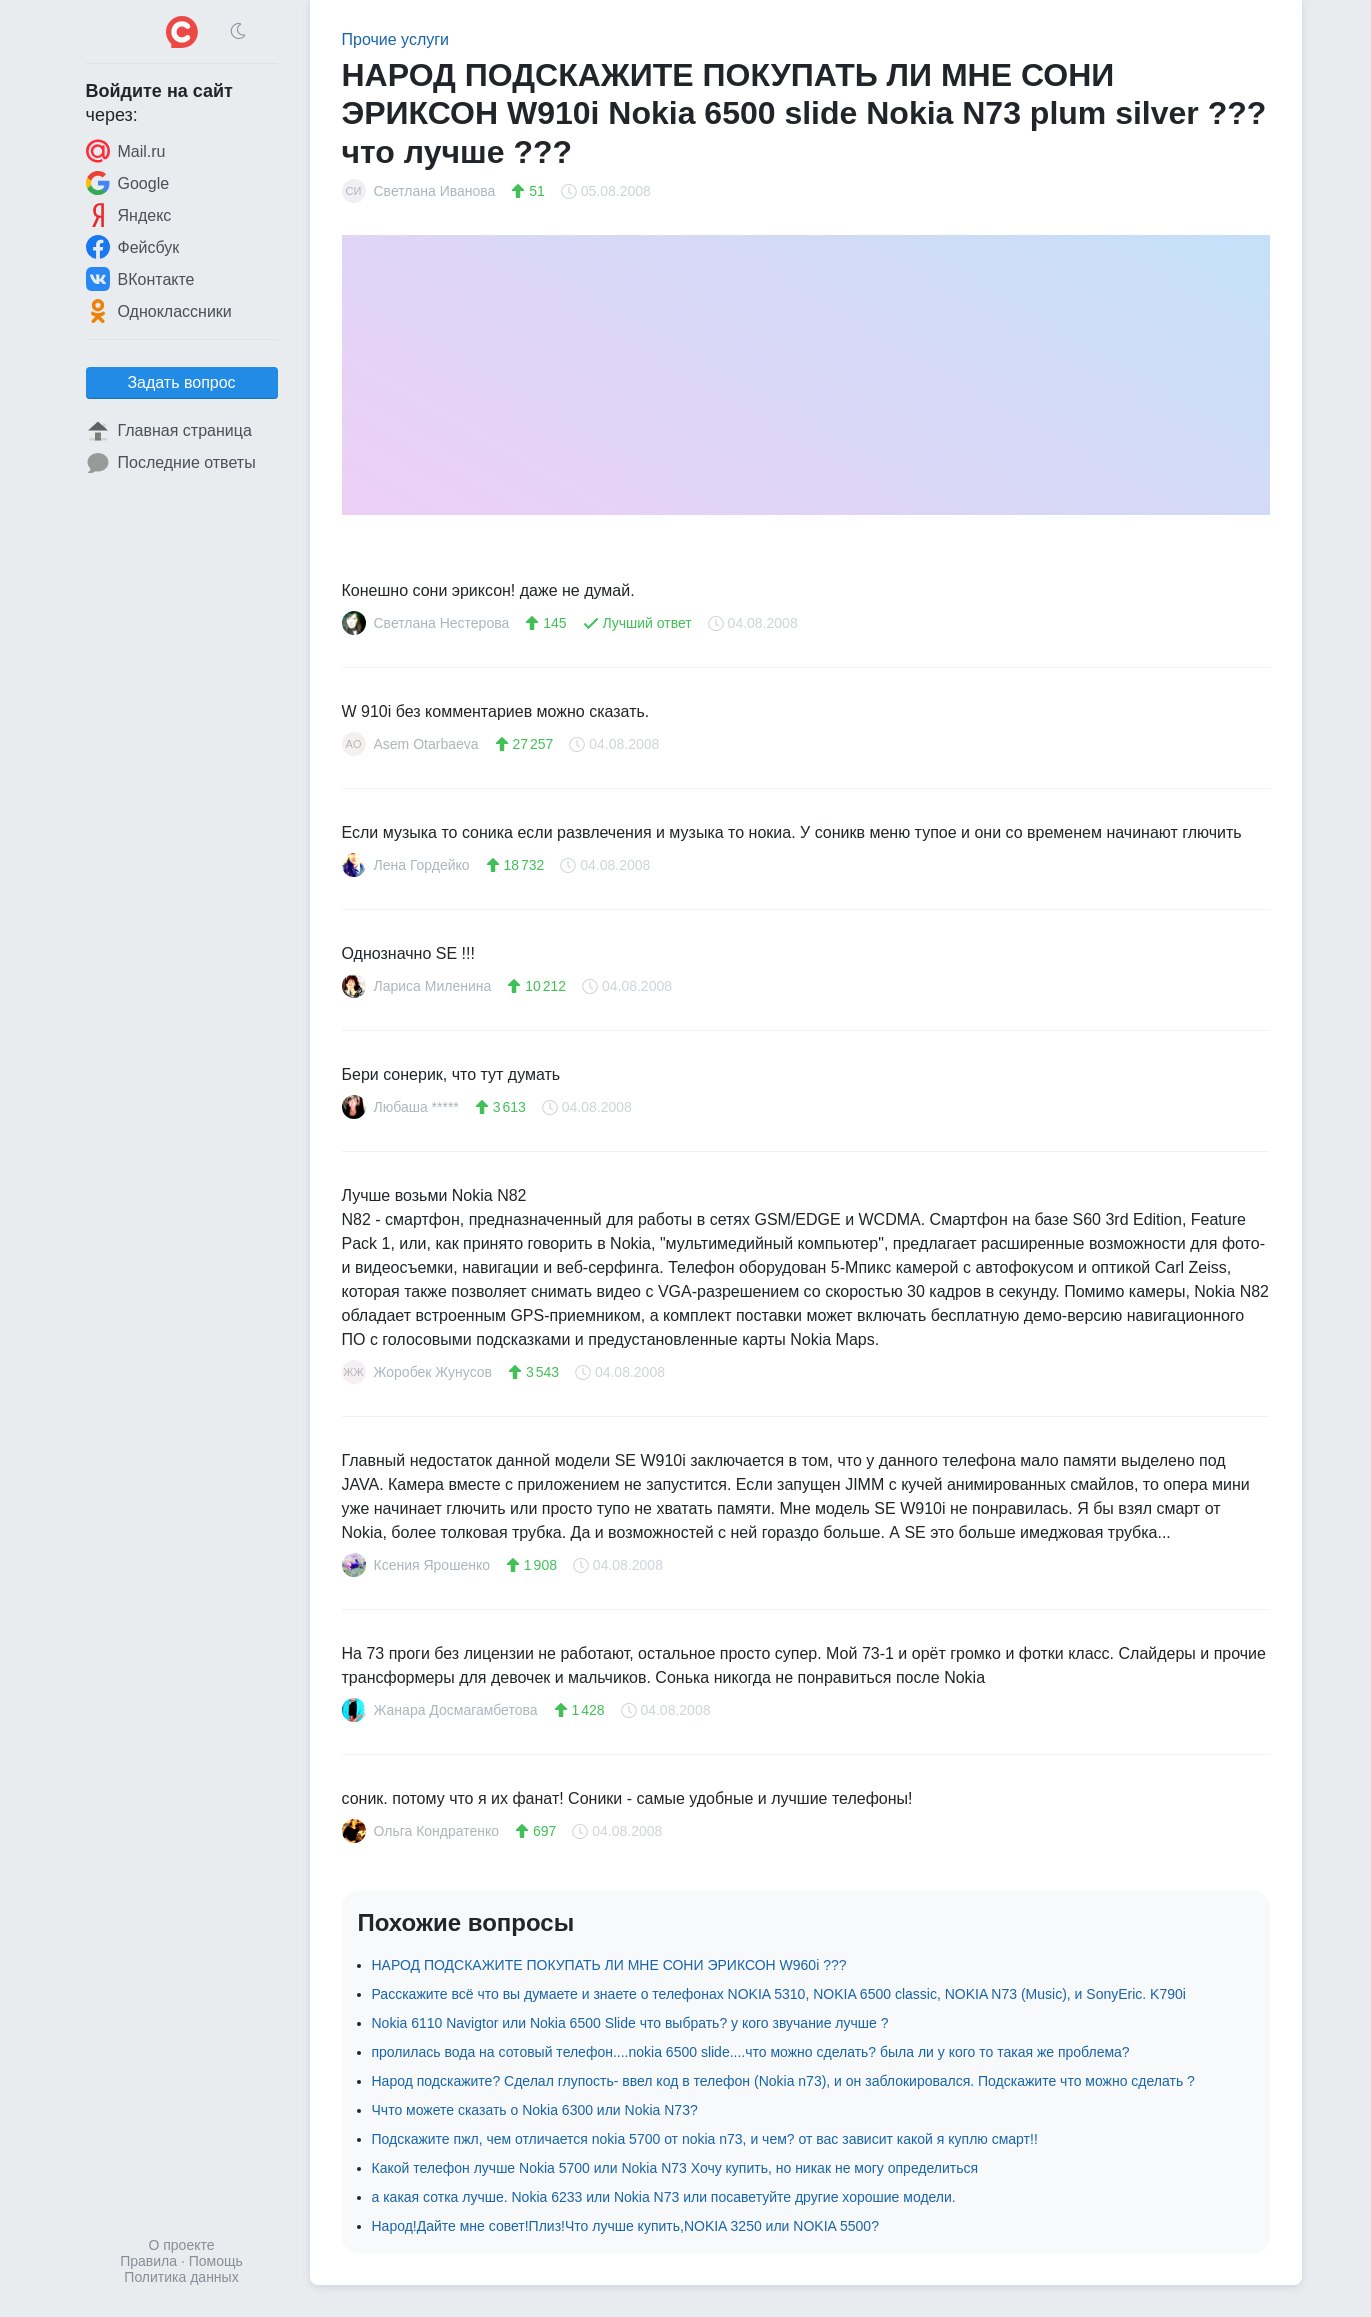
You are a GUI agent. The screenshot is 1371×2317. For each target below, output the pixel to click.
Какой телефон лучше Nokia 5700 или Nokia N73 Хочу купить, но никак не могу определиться (675, 2168)
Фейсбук (133, 247)
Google (128, 183)
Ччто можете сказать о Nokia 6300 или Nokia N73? (535, 2110)
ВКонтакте (140, 279)
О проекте (181, 2245)
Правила (148, 2261)
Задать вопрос (181, 382)
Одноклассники (159, 311)
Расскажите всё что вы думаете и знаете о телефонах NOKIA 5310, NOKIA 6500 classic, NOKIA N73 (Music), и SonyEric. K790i (779, 1994)
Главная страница (169, 431)
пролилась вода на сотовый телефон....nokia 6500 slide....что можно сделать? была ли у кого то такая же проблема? (751, 2052)
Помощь (216, 2261)
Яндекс (129, 215)
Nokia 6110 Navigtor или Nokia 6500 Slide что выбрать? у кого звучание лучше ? (630, 2023)
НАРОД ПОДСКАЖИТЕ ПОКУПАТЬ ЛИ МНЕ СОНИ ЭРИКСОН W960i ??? (609, 1965)
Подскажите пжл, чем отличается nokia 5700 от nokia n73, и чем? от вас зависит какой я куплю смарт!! (705, 2139)
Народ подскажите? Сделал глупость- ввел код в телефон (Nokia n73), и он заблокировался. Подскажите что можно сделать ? (783, 2081)
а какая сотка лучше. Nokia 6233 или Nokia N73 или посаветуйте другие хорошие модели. (664, 2197)
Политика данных (181, 2277)
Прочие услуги (396, 39)
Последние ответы (171, 463)
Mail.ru (126, 151)
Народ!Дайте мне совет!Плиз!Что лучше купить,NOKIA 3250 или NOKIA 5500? (625, 2226)
